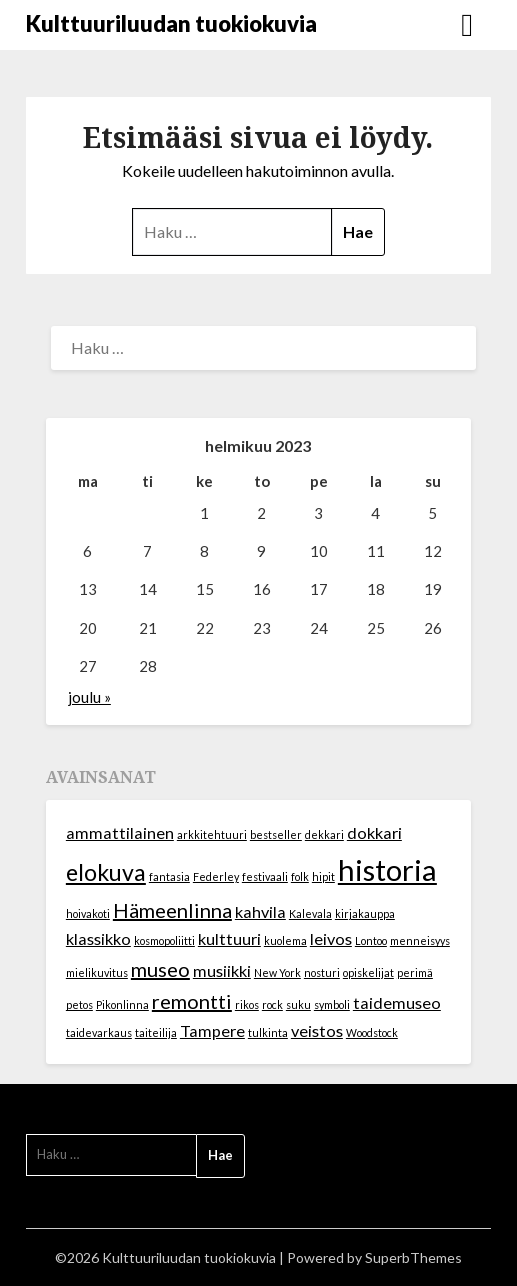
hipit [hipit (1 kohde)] (323, 876)
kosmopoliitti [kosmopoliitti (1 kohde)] (164, 940)
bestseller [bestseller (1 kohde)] (276, 834)
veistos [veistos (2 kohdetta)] (317, 1030)
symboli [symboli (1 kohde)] (332, 1004)
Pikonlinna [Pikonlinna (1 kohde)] (122, 1004)
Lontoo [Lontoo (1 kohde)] (371, 940)
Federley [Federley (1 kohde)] (216, 876)
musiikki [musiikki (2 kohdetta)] (222, 970)
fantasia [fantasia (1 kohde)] (169, 876)
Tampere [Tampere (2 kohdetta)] (212, 1030)
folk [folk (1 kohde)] (300, 876)
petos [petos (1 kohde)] (79, 1004)
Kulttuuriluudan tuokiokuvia (171, 23)
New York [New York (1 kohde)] (277, 972)
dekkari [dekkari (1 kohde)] (324, 834)
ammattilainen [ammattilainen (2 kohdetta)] (120, 832)
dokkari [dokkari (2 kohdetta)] (374, 832)
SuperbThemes (413, 1257)
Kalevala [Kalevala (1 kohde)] (310, 913)
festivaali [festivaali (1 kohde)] (265, 876)
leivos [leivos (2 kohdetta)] (331, 938)
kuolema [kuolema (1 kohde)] (285, 940)
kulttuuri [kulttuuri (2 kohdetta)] (229, 938)
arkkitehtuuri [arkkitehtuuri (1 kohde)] (212, 834)
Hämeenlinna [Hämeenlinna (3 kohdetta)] (172, 910)
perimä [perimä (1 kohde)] (415, 972)
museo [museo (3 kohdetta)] (160, 969)
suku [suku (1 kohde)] (298, 1004)
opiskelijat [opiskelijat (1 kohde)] (368, 972)
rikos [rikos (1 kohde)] (247, 1004)
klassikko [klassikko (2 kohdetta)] (98, 938)
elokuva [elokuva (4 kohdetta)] (106, 872)
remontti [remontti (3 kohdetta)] (192, 1001)
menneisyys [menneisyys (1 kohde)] (420, 940)
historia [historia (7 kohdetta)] (387, 869)
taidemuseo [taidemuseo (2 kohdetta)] (397, 1002)
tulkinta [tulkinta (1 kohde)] (268, 1032)
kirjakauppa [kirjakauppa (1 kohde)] (365, 913)
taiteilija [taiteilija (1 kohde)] (156, 1032)
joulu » (89, 697)
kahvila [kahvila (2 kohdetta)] (260, 911)
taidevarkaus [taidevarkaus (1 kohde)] (99, 1032)
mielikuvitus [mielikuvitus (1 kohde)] (97, 972)
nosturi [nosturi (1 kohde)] (322, 972)
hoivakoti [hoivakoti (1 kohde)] (88, 913)
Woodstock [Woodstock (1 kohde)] (372, 1032)
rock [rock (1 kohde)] (272, 1004)
